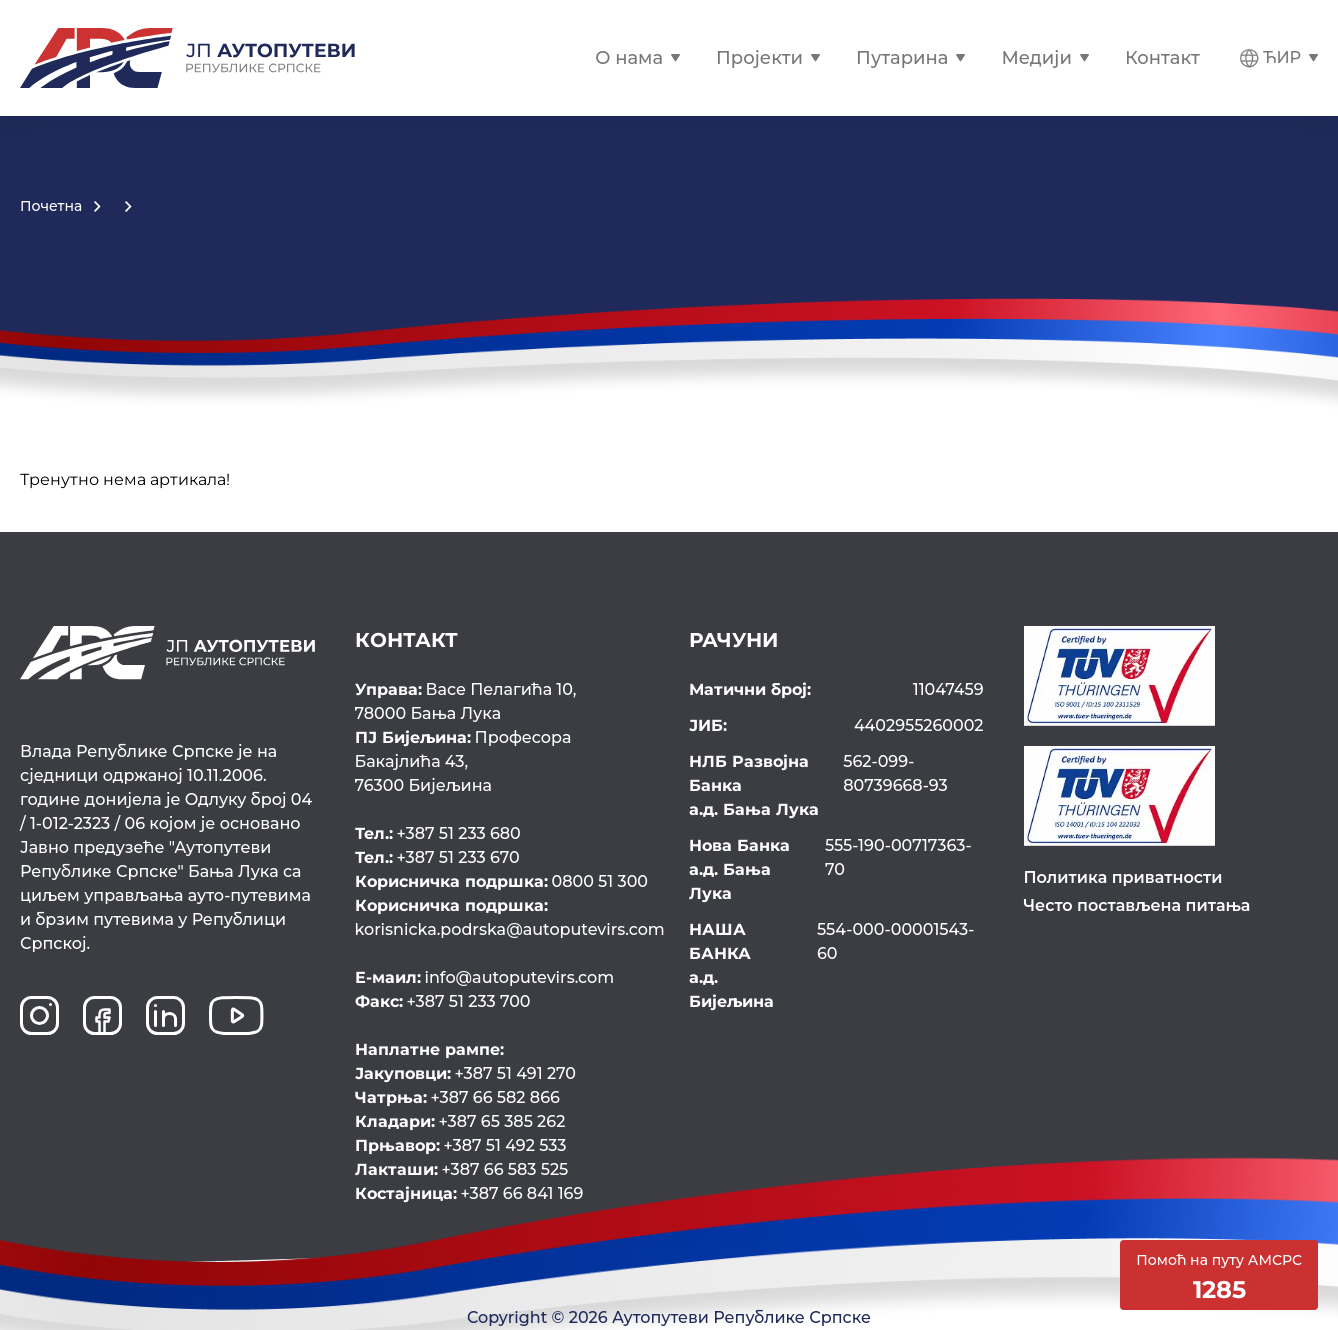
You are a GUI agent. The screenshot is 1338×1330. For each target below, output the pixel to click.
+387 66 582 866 (457, 1097)
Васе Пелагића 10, (502, 703)
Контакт (1162, 58)
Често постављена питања (1137, 905)
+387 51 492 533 (461, 1145)
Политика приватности (1123, 877)
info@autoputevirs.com (485, 977)
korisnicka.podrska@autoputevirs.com (502, 916)
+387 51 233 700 (443, 1001)
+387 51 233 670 (437, 857)
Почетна (51, 206)
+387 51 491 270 (466, 1073)
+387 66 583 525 (462, 1169)
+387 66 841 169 (469, 1193)
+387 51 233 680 (438, 833)
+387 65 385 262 (460, 1121)
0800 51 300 (502, 881)
